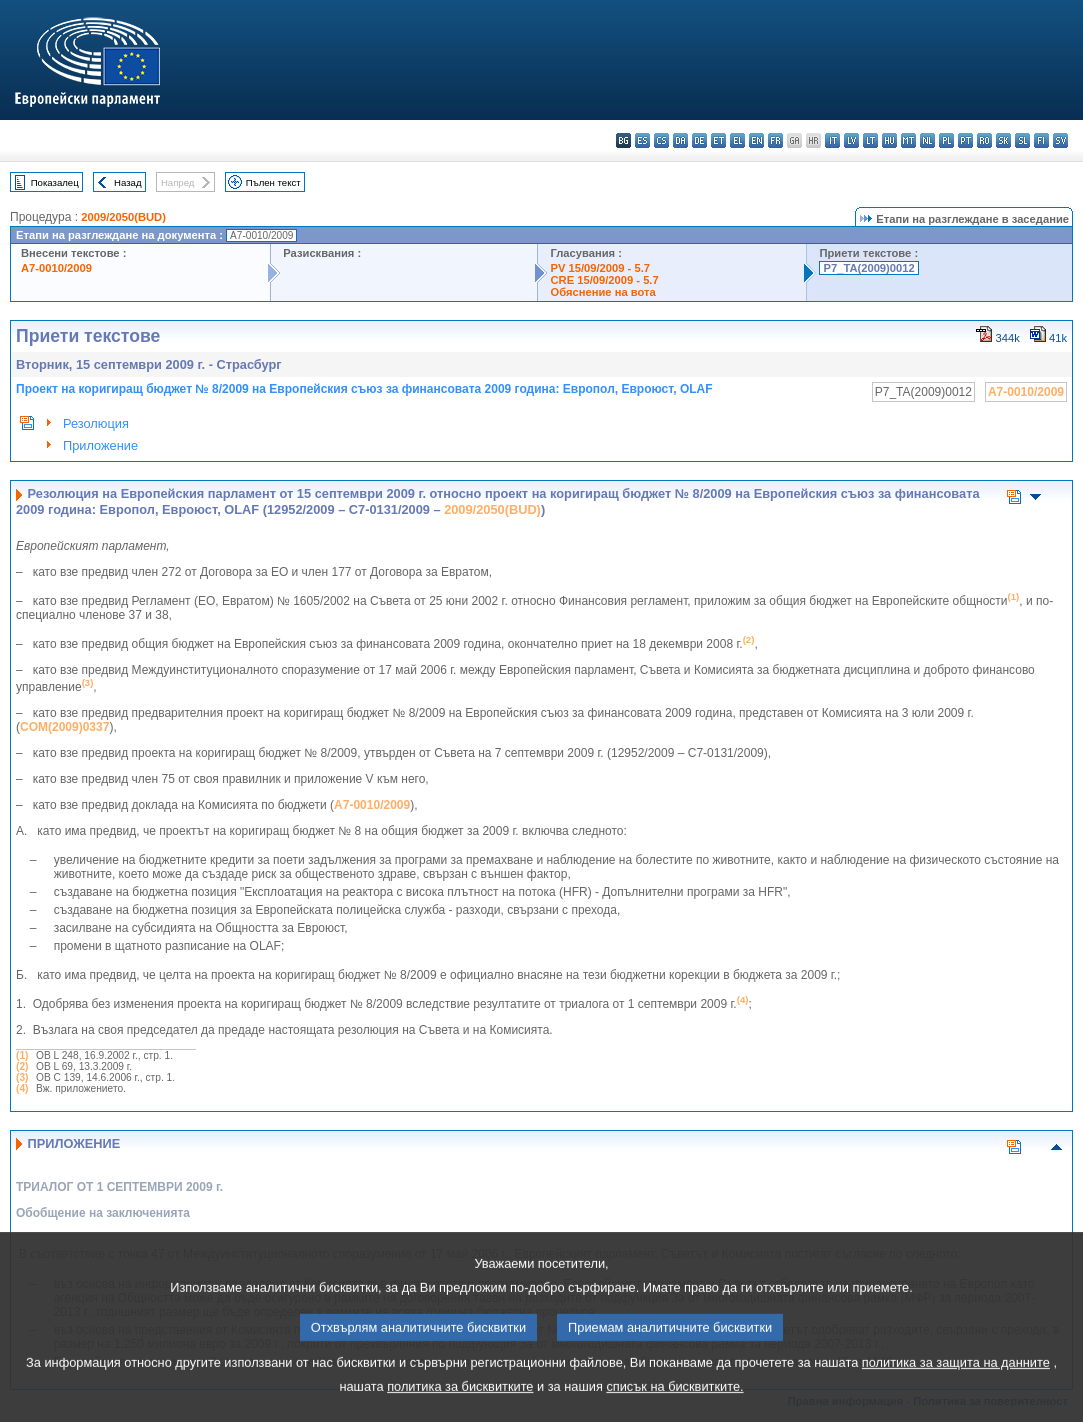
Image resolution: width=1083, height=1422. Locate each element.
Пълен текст (273, 182)
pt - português (965, 140)
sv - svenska (1060, 140)
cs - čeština (661, 140)
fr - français (775, 140)
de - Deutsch (699, 140)
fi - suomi (1041, 140)
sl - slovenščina (1022, 140)
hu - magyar (889, 140)
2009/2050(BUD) (123, 217)
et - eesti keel (718, 140)
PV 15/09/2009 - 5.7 (600, 268)
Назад (128, 182)
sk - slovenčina (1003, 140)
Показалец (55, 182)
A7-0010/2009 (56, 268)
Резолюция (96, 423)
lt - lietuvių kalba (870, 140)
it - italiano (832, 140)
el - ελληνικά (737, 140)
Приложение (100, 445)
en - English (756, 140)
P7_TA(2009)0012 (868, 268)
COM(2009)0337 (64, 727)
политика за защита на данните (956, 1386)
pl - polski (946, 140)
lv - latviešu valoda (851, 140)
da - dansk (680, 140)
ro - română (984, 140)
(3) (22, 1077)
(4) (22, 1088)
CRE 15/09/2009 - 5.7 (604, 280)
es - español (642, 140)
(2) (22, 1066)
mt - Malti (908, 140)
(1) (22, 1055)
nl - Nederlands (927, 140)
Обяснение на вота (602, 292)
